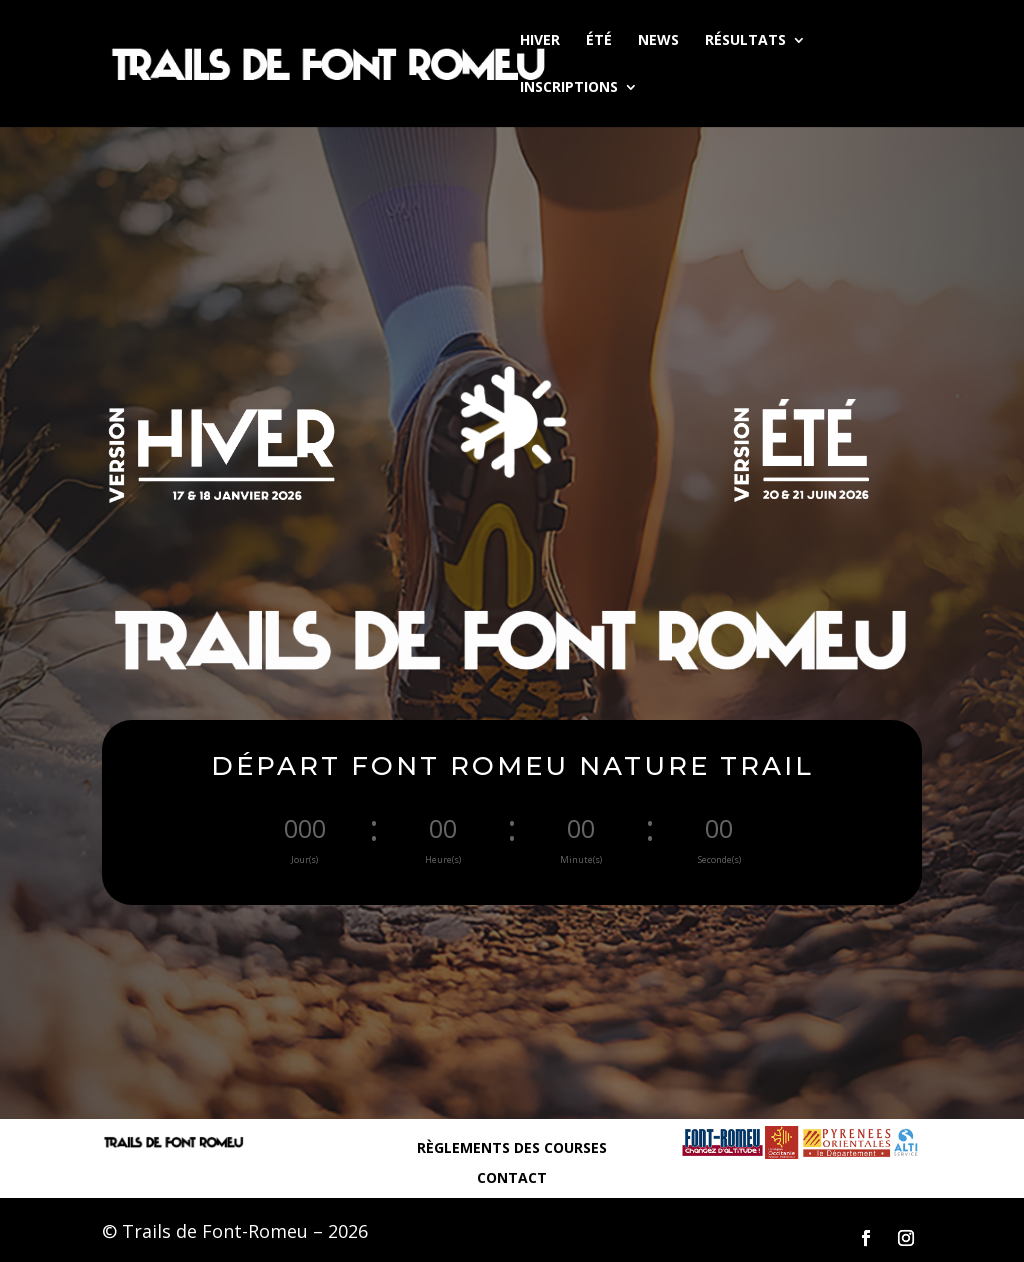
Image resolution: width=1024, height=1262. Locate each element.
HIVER (540, 41)
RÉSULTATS (745, 41)
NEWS (658, 41)
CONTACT (512, 1179)
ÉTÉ (599, 41)
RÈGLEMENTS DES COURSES (512, 1149)
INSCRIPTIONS (569, 88)
